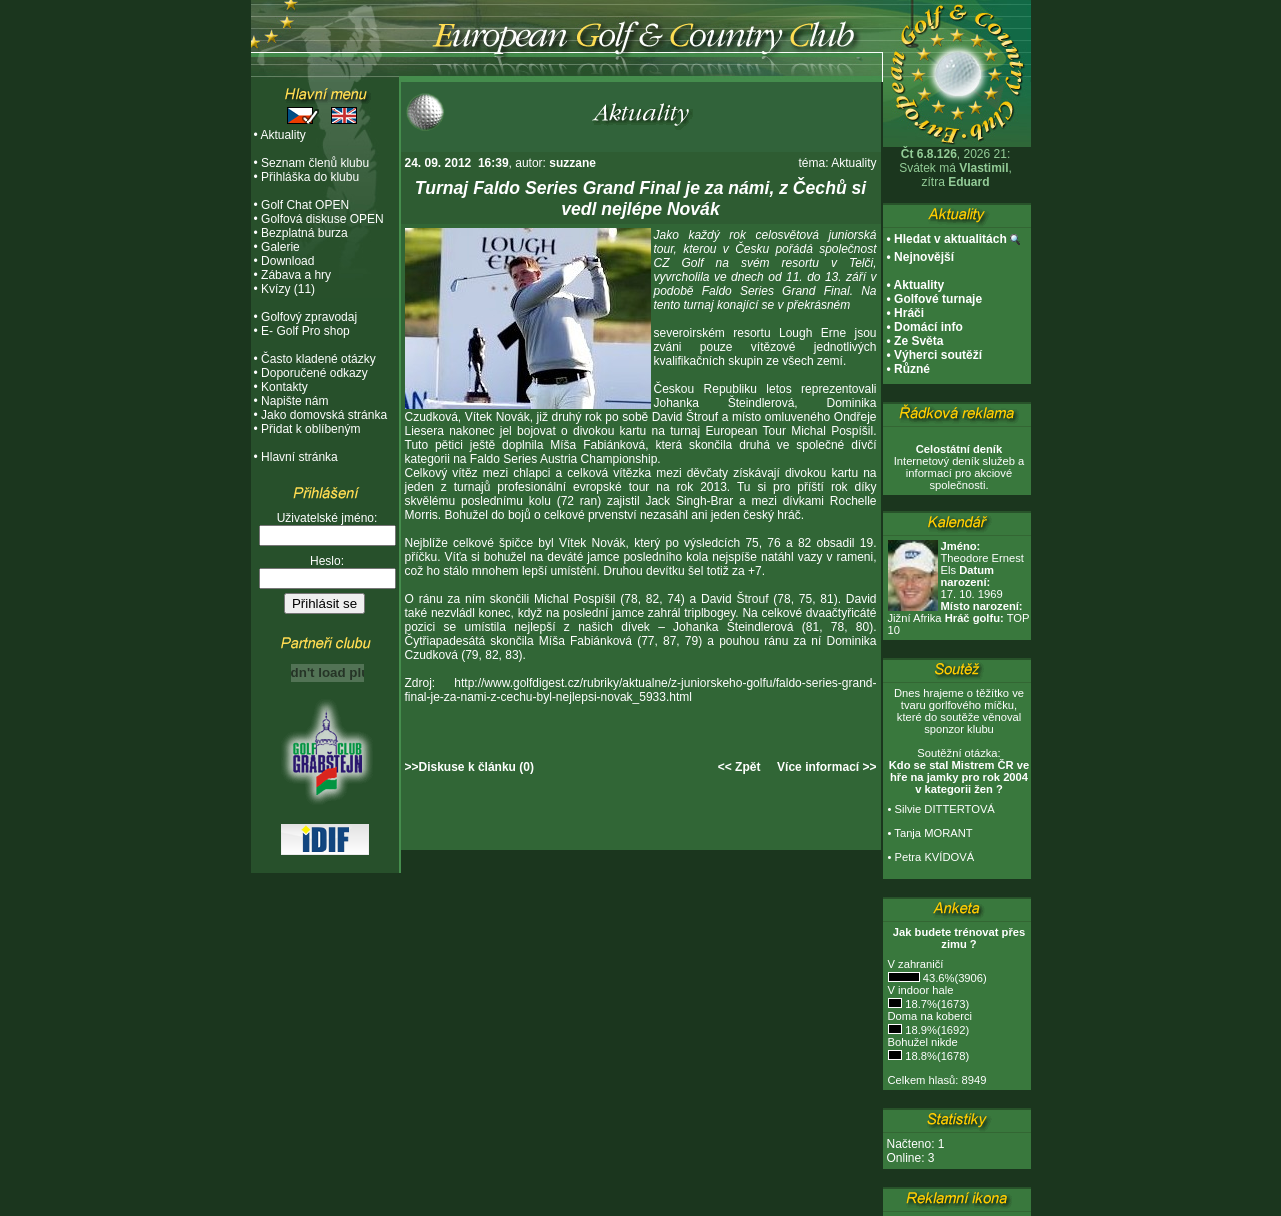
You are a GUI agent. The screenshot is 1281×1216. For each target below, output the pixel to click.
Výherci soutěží (938, 355)
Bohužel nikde (923, 1042)
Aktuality (282, 135)
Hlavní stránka (299, 457)
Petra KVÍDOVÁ (935, 857)
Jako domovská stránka (324, 415)
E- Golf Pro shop (305, 331)
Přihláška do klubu (310, 177)
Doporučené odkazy (314, 373)
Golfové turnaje (938, 299)
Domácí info (928, 327)
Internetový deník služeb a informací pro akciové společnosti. (959, 467)
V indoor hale (921, 990)
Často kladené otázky (318, 359)
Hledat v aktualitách (950, 239)
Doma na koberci (930, 1016)
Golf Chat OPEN (305, 205)
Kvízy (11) (288, 289)
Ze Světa (918, 341)
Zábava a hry (296, 275)
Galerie (280, 247)
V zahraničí (916, 964)
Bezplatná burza (304, 233)
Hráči (909, 313)
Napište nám (294, 401)
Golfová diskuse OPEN (322, 219)
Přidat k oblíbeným (310, 429)
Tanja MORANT (933, 833)
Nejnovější (924, 257)
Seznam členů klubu (315, 163)
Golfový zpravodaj (309, 317)
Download (287, 261)
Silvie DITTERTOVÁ (945, 809)
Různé (912, 369)
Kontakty (284, 387)
